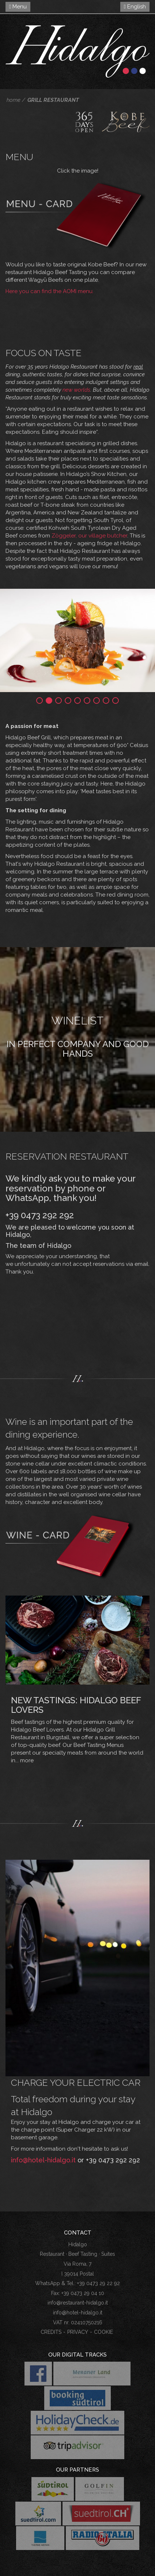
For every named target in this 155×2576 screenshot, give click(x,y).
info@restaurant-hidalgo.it (78, 2303)
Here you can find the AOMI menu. (49, 291)
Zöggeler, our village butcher (89, 535)
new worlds (76, 390)
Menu (18, 6)
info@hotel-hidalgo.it (43, 2160)
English (135, 6)
